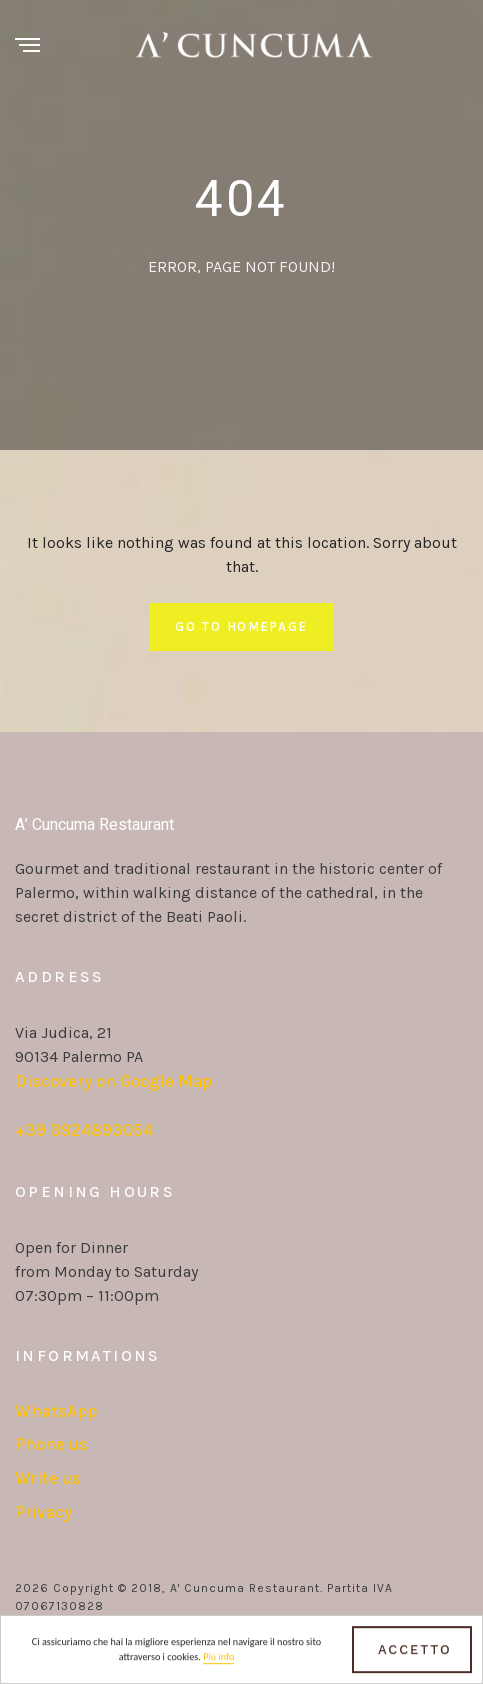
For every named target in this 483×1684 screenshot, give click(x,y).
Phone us (51, 1444)
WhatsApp (56, 1411)
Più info (218, 1659)
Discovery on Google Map (113, 1081)
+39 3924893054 (84, 1130)
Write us (48, 1478)
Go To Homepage (241, 626)
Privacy (43, 1512)
